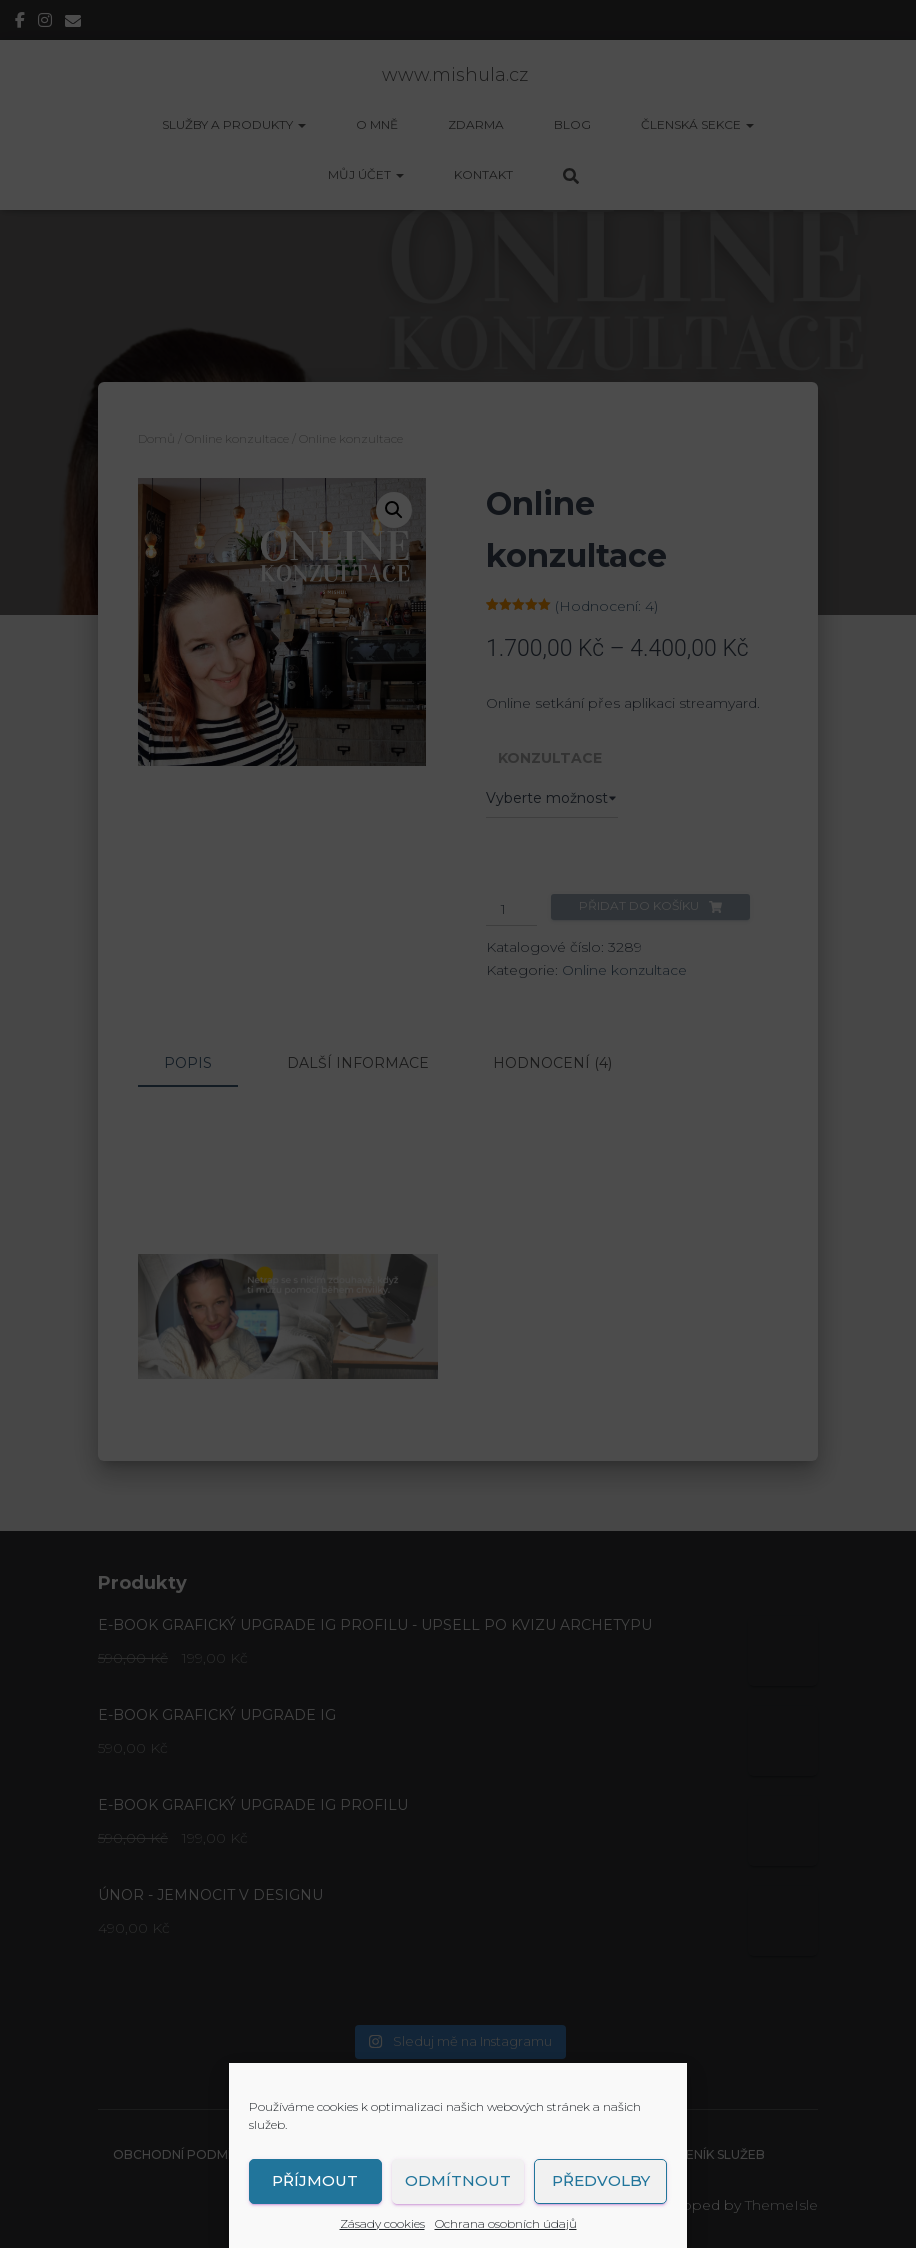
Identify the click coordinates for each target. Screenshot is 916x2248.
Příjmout (315, 2180)
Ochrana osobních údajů (506, 2223)
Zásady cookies (382, 2223)
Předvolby (601, 2180)
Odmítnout (458, 2180)
